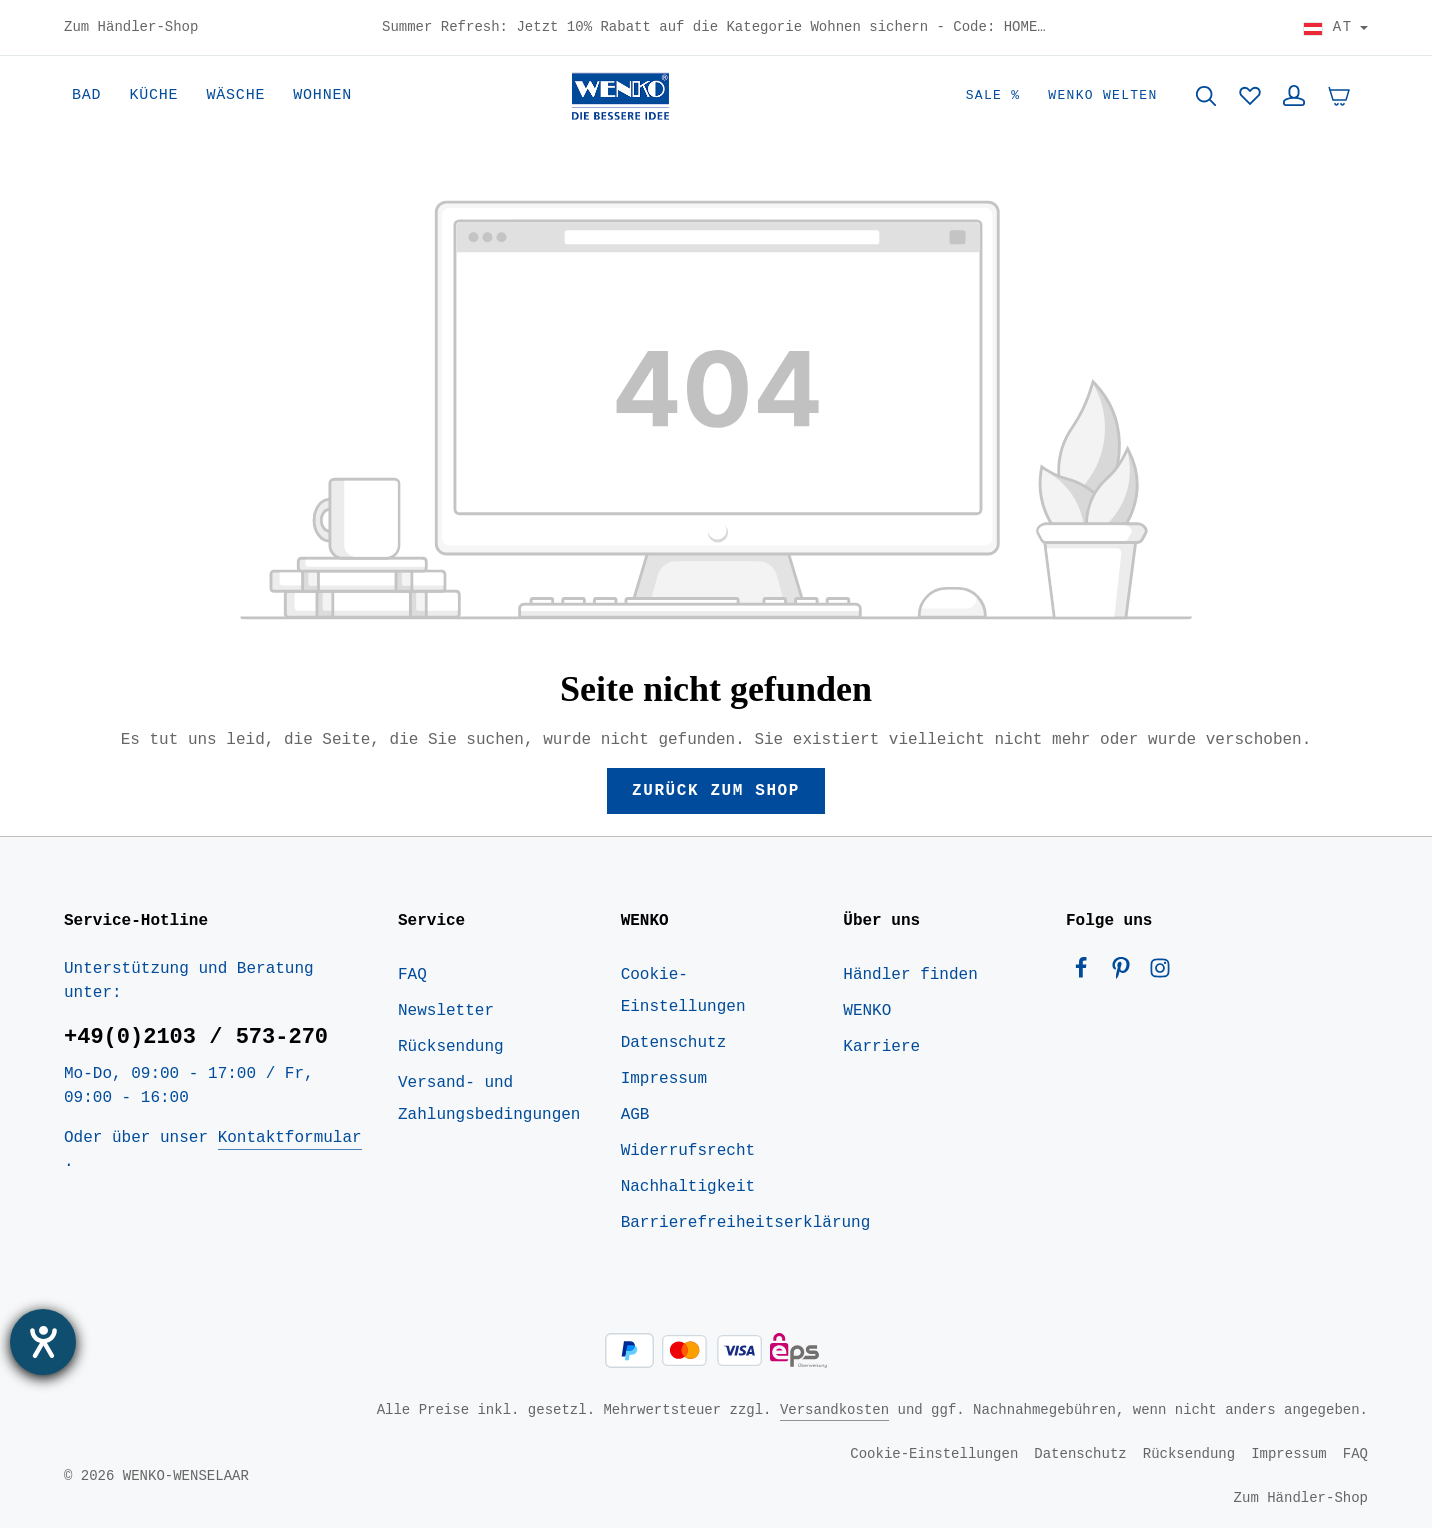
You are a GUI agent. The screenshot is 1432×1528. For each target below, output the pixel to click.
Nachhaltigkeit (688, 1187)
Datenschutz (674, 1043)
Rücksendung (451, 1047)
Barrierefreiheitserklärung (746, 1223)
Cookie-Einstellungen (683, 991)
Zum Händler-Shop (131, 28)
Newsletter (446, 1011)
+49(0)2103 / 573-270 (196, 1037)
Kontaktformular (290, 1138)
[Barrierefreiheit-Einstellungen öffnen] (43, 1342)
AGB (635, 1115)
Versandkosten (834, 1409)
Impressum (664, 1079)
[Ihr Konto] (1294, 96)
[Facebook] (1086, 973)
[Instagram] (1160, 973)
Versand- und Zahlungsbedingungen (489, 1099)
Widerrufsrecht (688, 1151)
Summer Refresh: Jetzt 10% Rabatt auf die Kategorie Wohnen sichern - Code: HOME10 (716, 28)
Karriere (881, 1047)
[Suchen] (1206, 96)
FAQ (412, 975)
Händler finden (910, 975)
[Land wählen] (1335, 28)
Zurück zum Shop (716, 791)
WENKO (867, 1011)
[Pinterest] (1126, 973)
